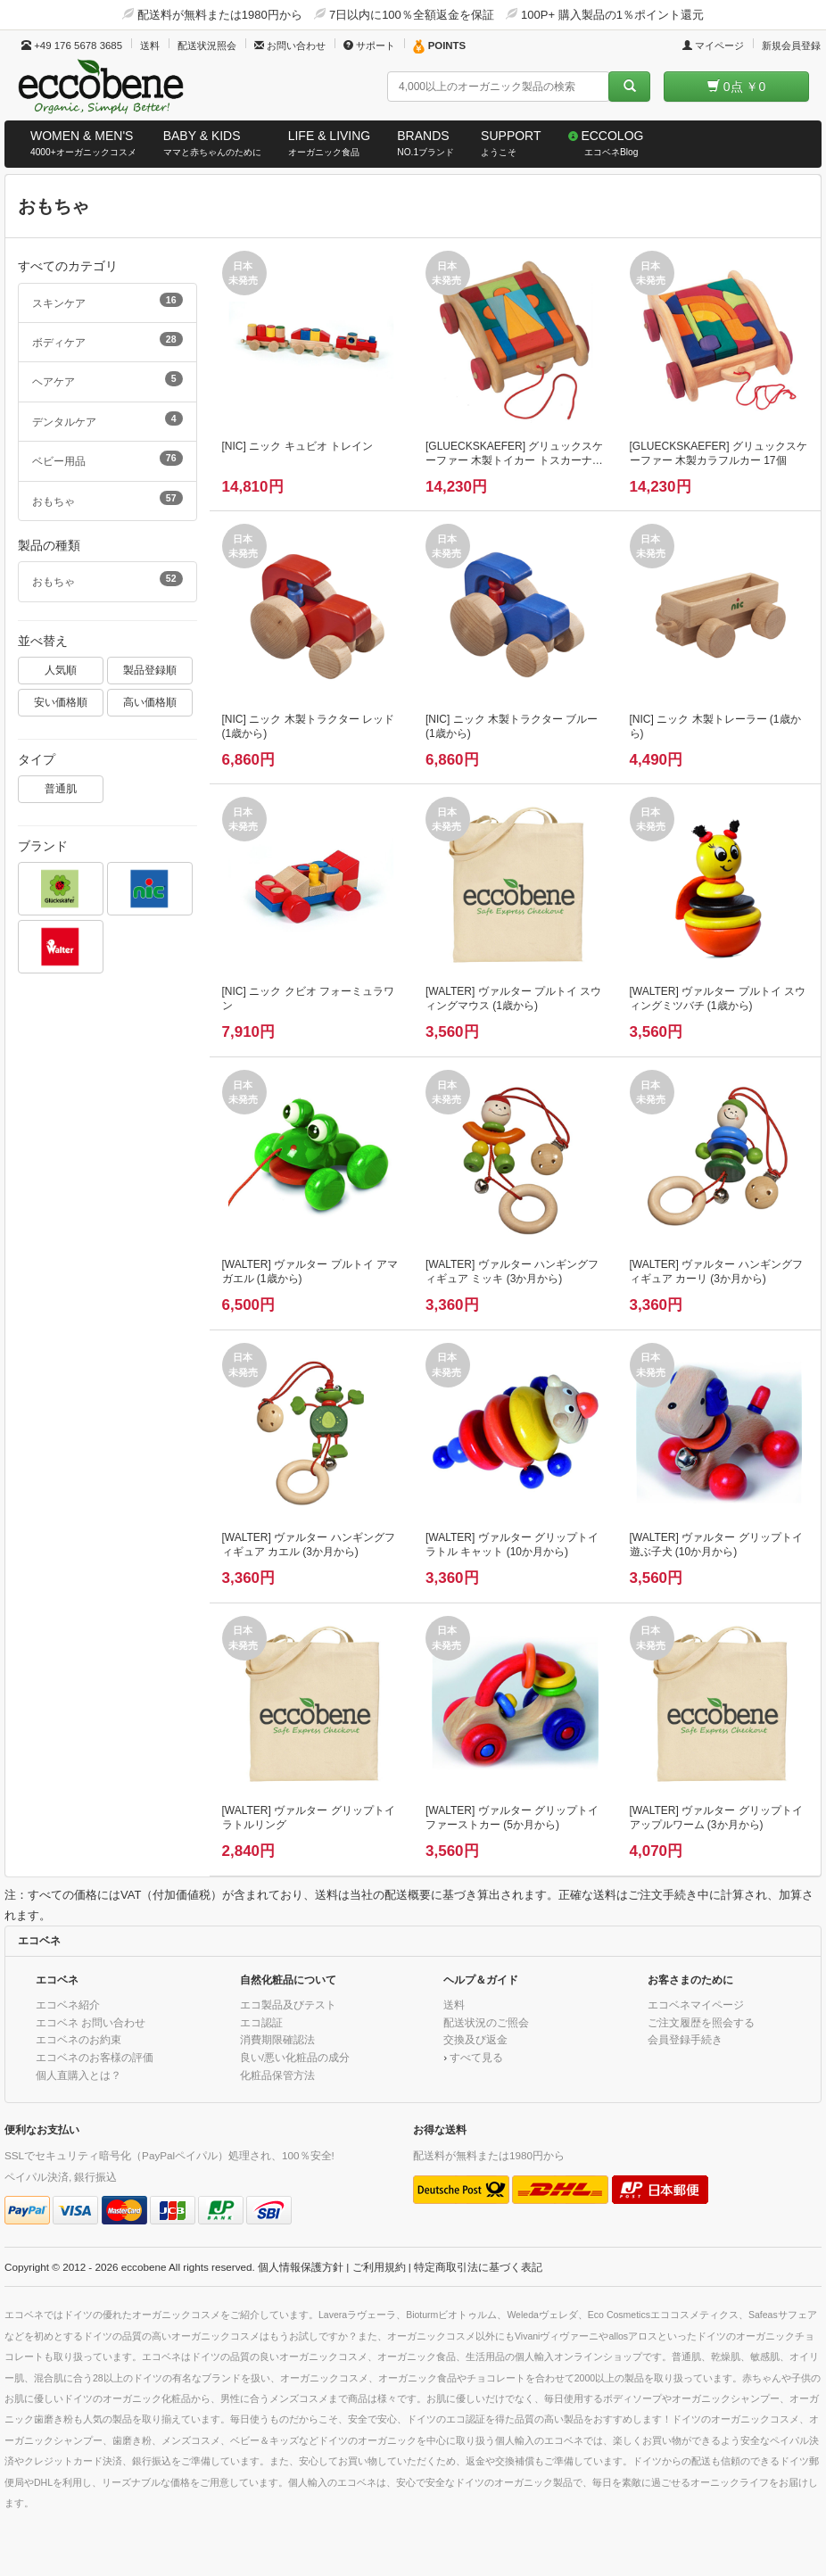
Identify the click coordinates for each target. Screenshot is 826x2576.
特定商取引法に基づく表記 (478, 2267)
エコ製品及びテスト (288, 2004)
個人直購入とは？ (78, 2075)
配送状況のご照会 (486, 2022)
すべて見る (476, 2057)
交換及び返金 (475, 2039)
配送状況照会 (207, 45)
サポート (369, 45)
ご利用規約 (379, 2267)
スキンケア (107, 301)
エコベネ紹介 (68, 2004)
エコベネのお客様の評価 (94, 2057)
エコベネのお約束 (78, 2039)
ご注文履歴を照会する (701, 2022)
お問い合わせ (290, 45)
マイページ (713, 45)
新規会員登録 (791, 45)
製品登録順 (150, 669)
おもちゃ (107, 499)
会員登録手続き (685, 2039)
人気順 (61, 669)
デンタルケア (107, 419)
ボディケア (107, 340)
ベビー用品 (107, 459)
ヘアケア (107, 379)
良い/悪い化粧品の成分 (295, 2057)
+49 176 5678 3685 (71, 45)
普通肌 (61, 788)
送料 (150, 45)
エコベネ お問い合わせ (90, 2022)
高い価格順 (150, 702)
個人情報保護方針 (300, 2267)
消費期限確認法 (277, 2039)
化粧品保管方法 (277, 2075)
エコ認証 (261, 2022)
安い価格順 (60, 702)
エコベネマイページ (696, 2004)
